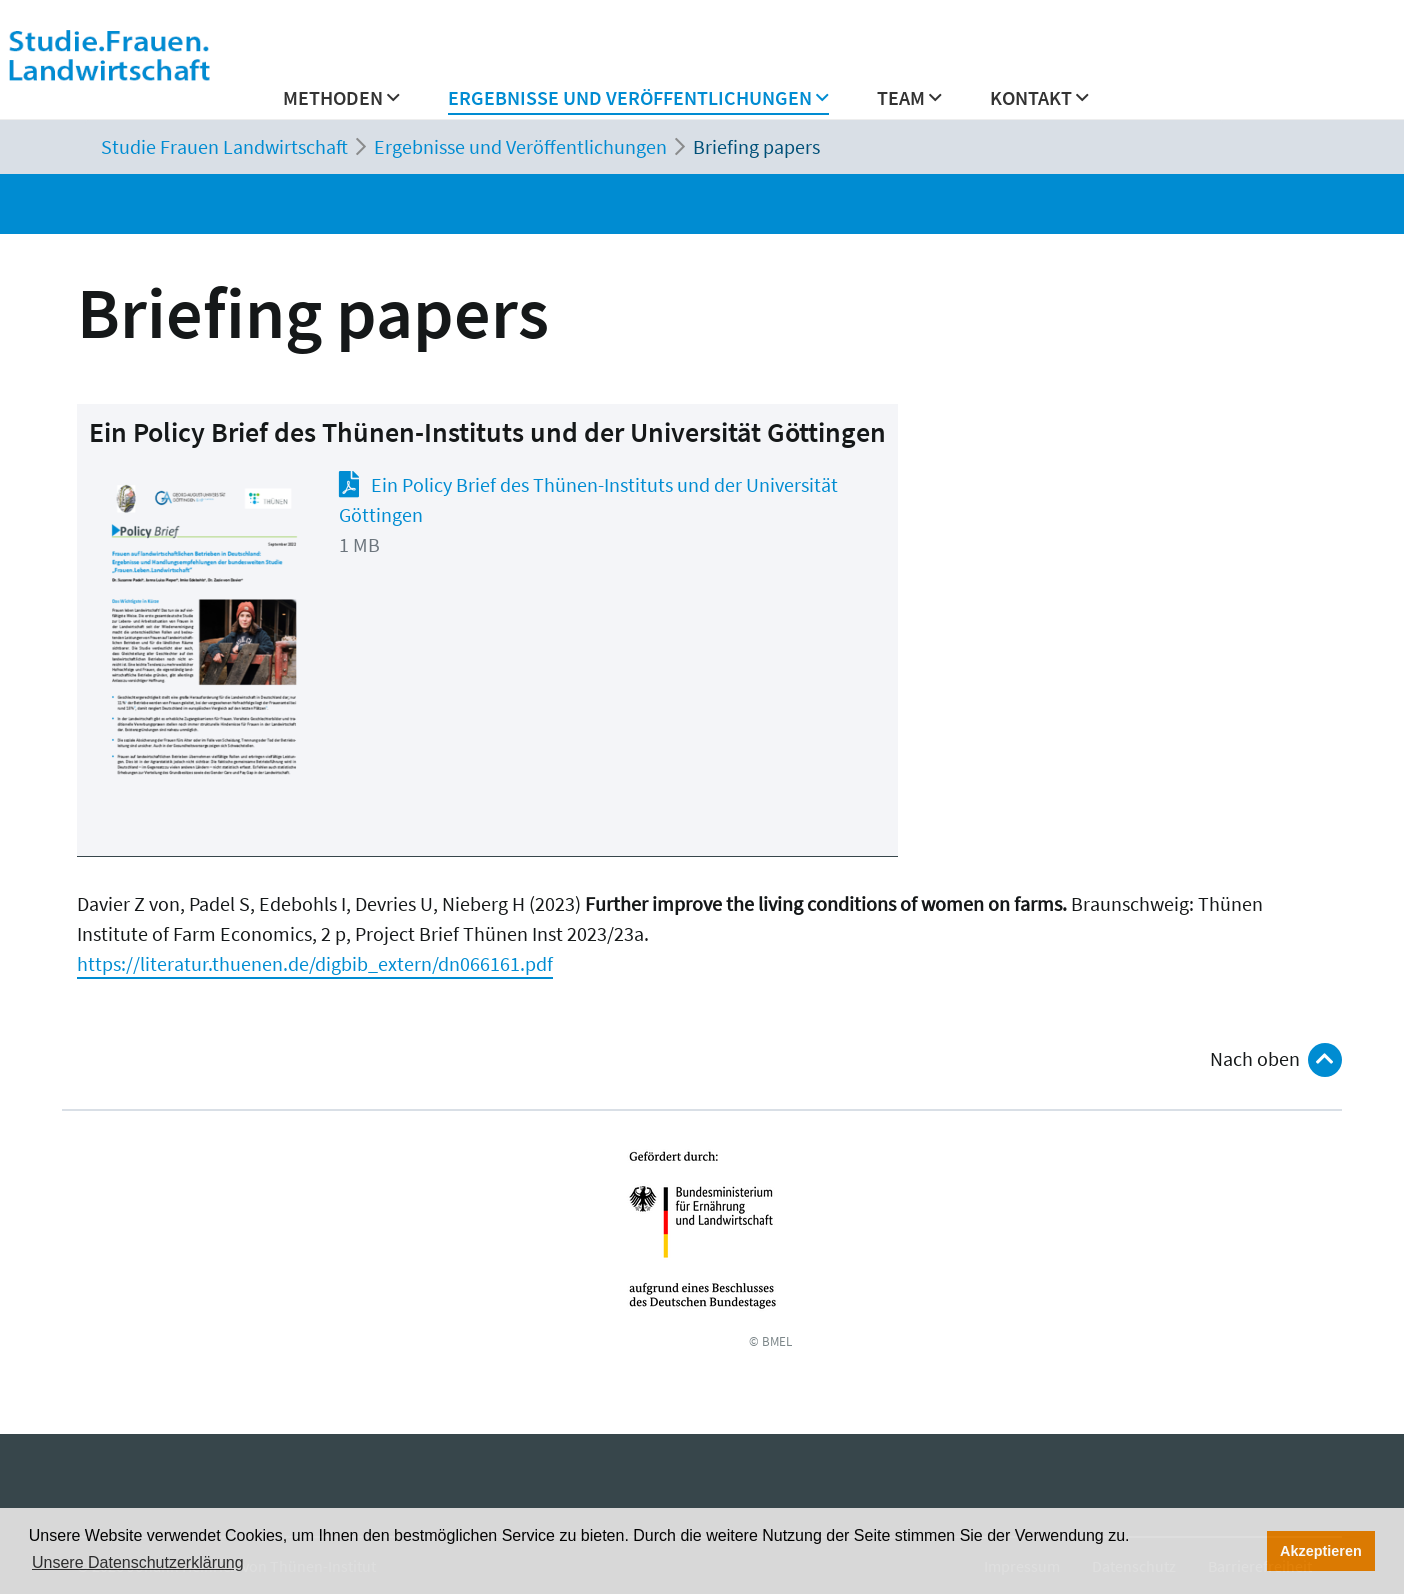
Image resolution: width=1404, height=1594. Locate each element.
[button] (638, 103)
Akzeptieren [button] (1321, 1551)
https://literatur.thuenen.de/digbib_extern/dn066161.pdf (315, 963)
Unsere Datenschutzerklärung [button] (138, 1562)
